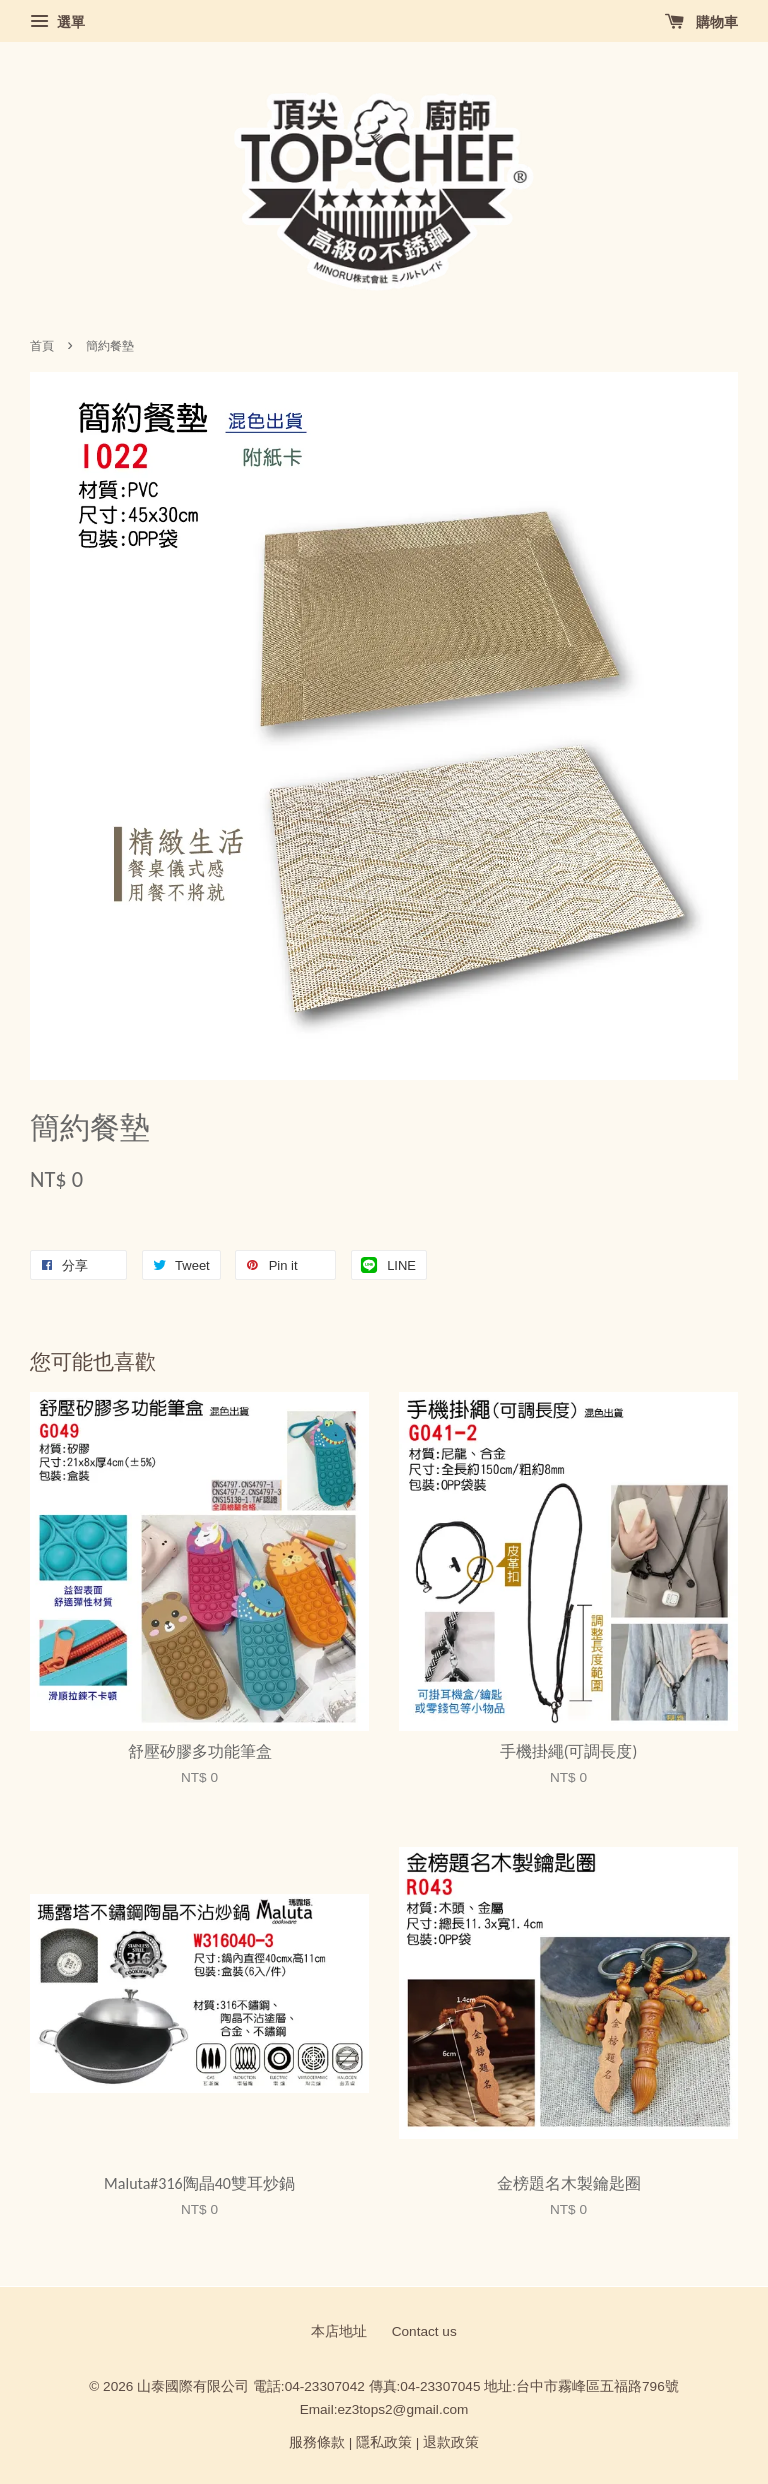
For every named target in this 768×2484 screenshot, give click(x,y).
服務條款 (317, 2442)
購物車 (701, 22)
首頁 (42, 346)
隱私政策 (384, 2442)
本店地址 (339, 2331)
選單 (57, 22)
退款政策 (451, 2442)
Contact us (424, 2331)
